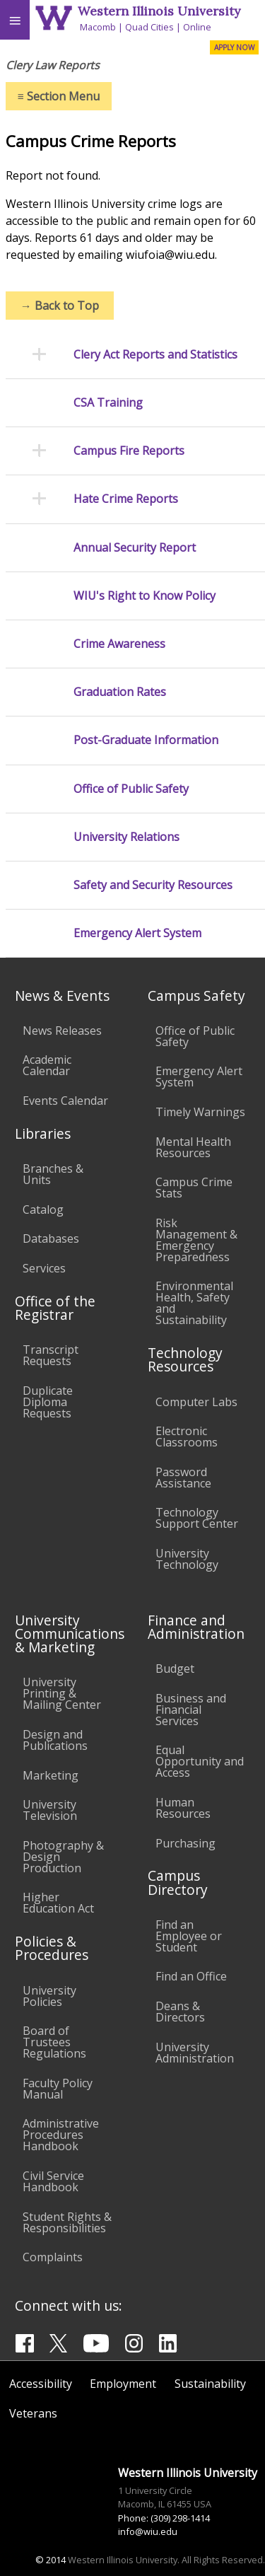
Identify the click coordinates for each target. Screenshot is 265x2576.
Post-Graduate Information (145, 740)
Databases (51, 1238)
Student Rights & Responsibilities (67, 2222)
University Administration (194, 2052)
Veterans (33, 2413)
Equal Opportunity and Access (199, 1761)
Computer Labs (196, 1402)
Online (197, 27)
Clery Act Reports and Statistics (155, 354)
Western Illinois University (159, 11)
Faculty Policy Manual (58, 2088)
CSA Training (108, 403)
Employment (123, 2383)
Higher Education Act (58, 1902)
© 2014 (50, 2559)
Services (44, 1268)
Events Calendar (65, 1100)
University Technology (186, 1558)
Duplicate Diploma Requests (48, 1402)
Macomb (98, 27)
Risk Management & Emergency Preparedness (196, 1240)
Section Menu (59, 96)
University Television (50, 1810)
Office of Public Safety (131, 789)
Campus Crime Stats (193, 1187)
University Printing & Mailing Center (62, 1693)
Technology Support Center (196, 1517)
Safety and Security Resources (152, 885)
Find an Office (191, 1976)
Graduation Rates (119, 692)
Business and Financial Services (190, 1709)
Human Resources (183, 1807)
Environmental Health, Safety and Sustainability (194, 1303)
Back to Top (59, 305)
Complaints (53, 2257)
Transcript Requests (50, 1355)
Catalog (43, 1209)
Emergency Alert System (137, 933)
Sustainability (210, 2383)
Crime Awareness (119, 644)
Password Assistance (183, 1477)
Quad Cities (149, 27)
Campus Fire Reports (128, 451)
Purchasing (185, 1843)
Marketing (50, 1775)
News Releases (62, 1030)
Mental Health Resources (193, 1147)
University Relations (126, 837)
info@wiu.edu (147, 2531)
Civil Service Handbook (53, 2181)
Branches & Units (53, 1174)
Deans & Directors (180, 2011)
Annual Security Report (134, 548)
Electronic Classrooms (186, 1436)
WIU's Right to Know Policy (144, 596)
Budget (174, 1668)
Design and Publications (55, 1740)
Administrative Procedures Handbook (61, 2135)
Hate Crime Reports (125, 499)
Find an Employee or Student (188, 1936)
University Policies (49, 1996)
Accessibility (40, 2383)
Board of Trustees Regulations (54, 2042)
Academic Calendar (47, 1065)
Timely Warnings (200, 1112)
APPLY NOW (234, 47)
